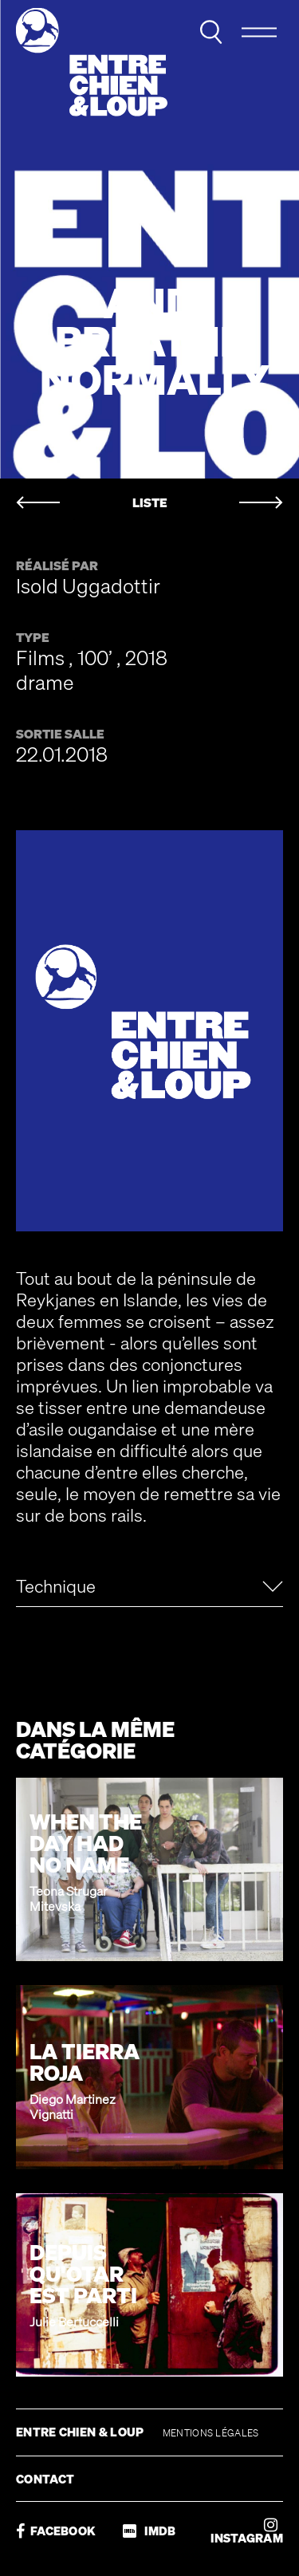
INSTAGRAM (246, 2531)
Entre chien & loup (91, 62)
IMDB (149, 2531)
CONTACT (45, 2479)
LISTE (149, 502)
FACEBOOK (56, 2531)
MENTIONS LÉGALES (211, 2433)
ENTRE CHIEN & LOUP (81, 2432)
